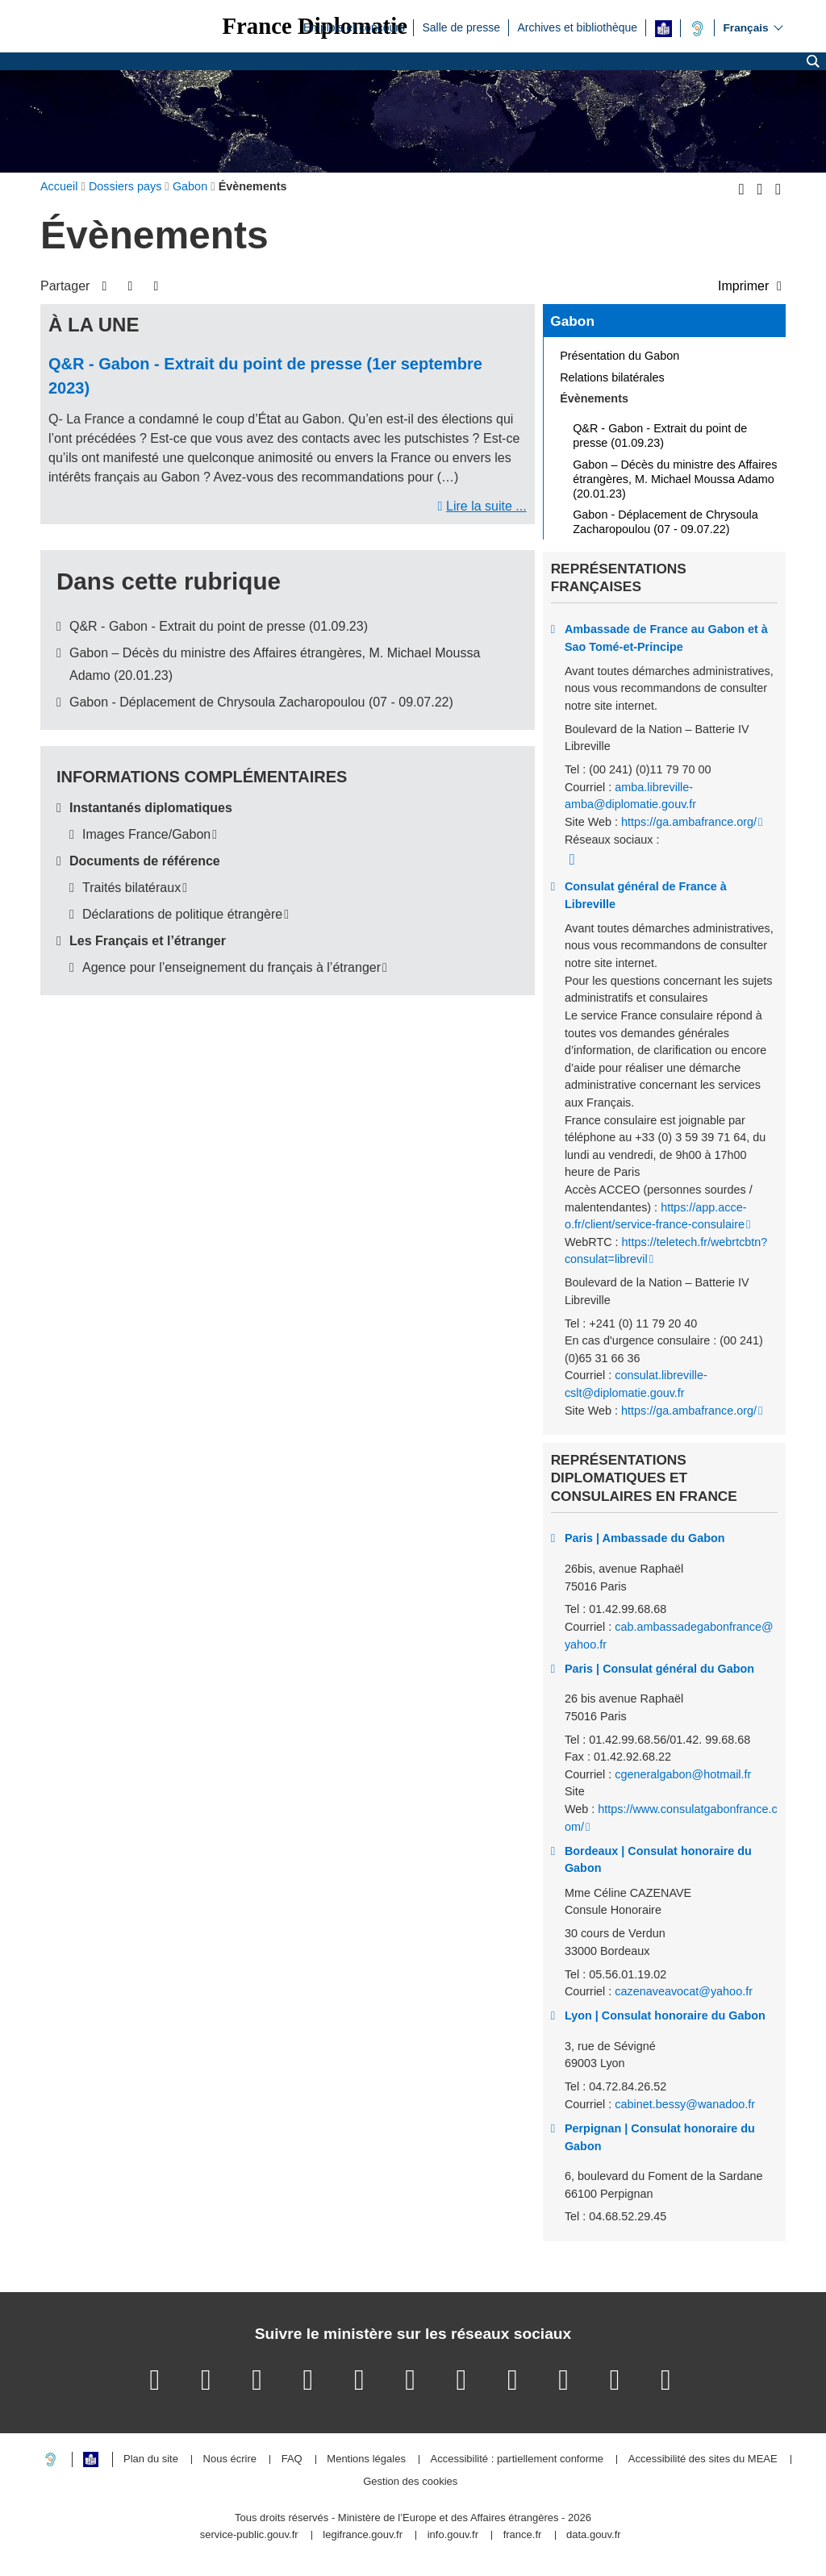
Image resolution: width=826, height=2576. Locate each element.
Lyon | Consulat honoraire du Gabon (665, 2015)
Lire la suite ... (486, 506)
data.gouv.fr (593, 2535)
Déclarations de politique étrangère (182, 914)
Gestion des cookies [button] (410, 2482)
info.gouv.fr (453, 2535)
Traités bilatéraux (131, 887)
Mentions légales (366, 2459)
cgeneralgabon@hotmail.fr (683, 1774)
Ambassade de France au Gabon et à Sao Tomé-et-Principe (666, 638)
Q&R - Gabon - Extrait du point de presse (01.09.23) (218, 626)
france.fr (522, 2535)
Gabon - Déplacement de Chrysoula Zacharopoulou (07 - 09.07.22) (261, 702)
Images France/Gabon (146, 834)
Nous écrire (230, 2459)
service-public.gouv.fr (249, 2535)
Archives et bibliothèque (577, 26)
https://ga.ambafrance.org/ (689, 821)
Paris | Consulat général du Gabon (659, 1668)
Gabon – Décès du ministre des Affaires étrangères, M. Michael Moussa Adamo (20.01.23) (675, 479)
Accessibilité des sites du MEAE (703, 2459)
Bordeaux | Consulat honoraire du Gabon (658, 1859)
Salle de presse (461, 26)
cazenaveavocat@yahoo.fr (684, 1991)
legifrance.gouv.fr (363, 2535)
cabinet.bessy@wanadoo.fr (685, 2104)
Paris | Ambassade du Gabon (645, 1538)
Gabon (572, 321)
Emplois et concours (354, 26)
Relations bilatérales (612, 377)
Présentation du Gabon (619, 355)
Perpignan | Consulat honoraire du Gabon (660, 2137)
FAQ (292, 2459)
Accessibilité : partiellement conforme (517, 2459)
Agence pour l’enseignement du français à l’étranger (231, 967)
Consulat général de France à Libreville (646, 895)
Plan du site (150, 2459)
